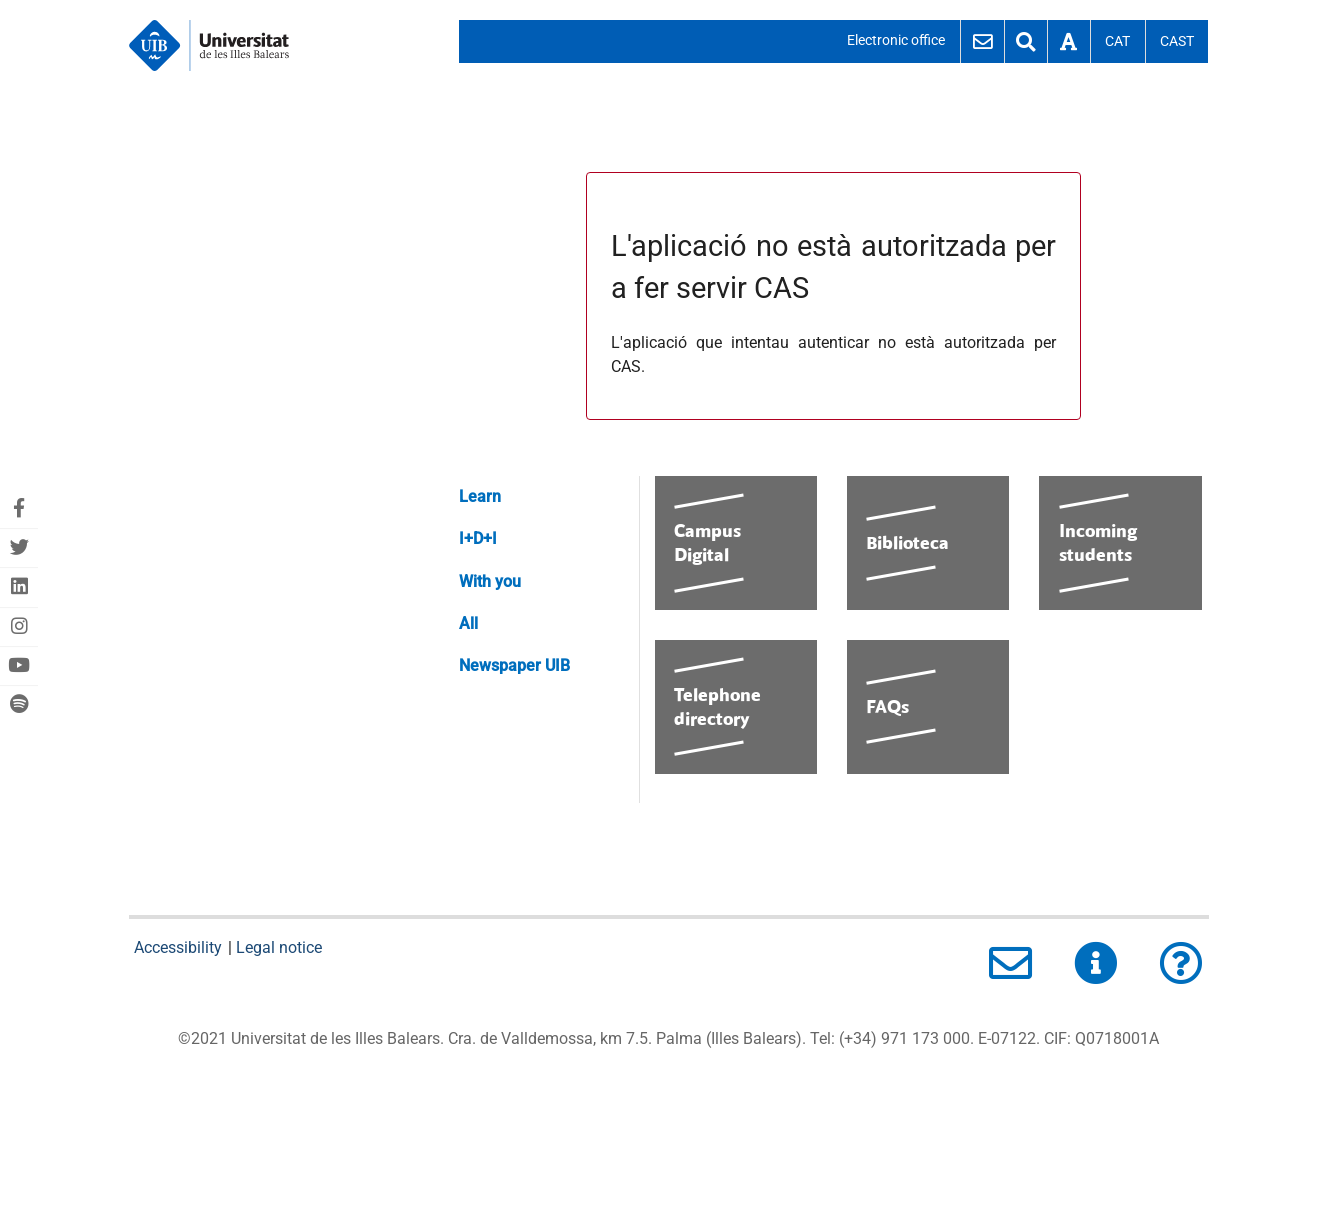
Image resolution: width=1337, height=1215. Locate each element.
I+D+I (478, 538)
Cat (1117, 41)
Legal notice (279, 947)
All (468, 623)
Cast (1177, 41)
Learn (480, 496)
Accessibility (180, 947)
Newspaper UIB (514, 665)
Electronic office (896, 40)
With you (490, 581)
